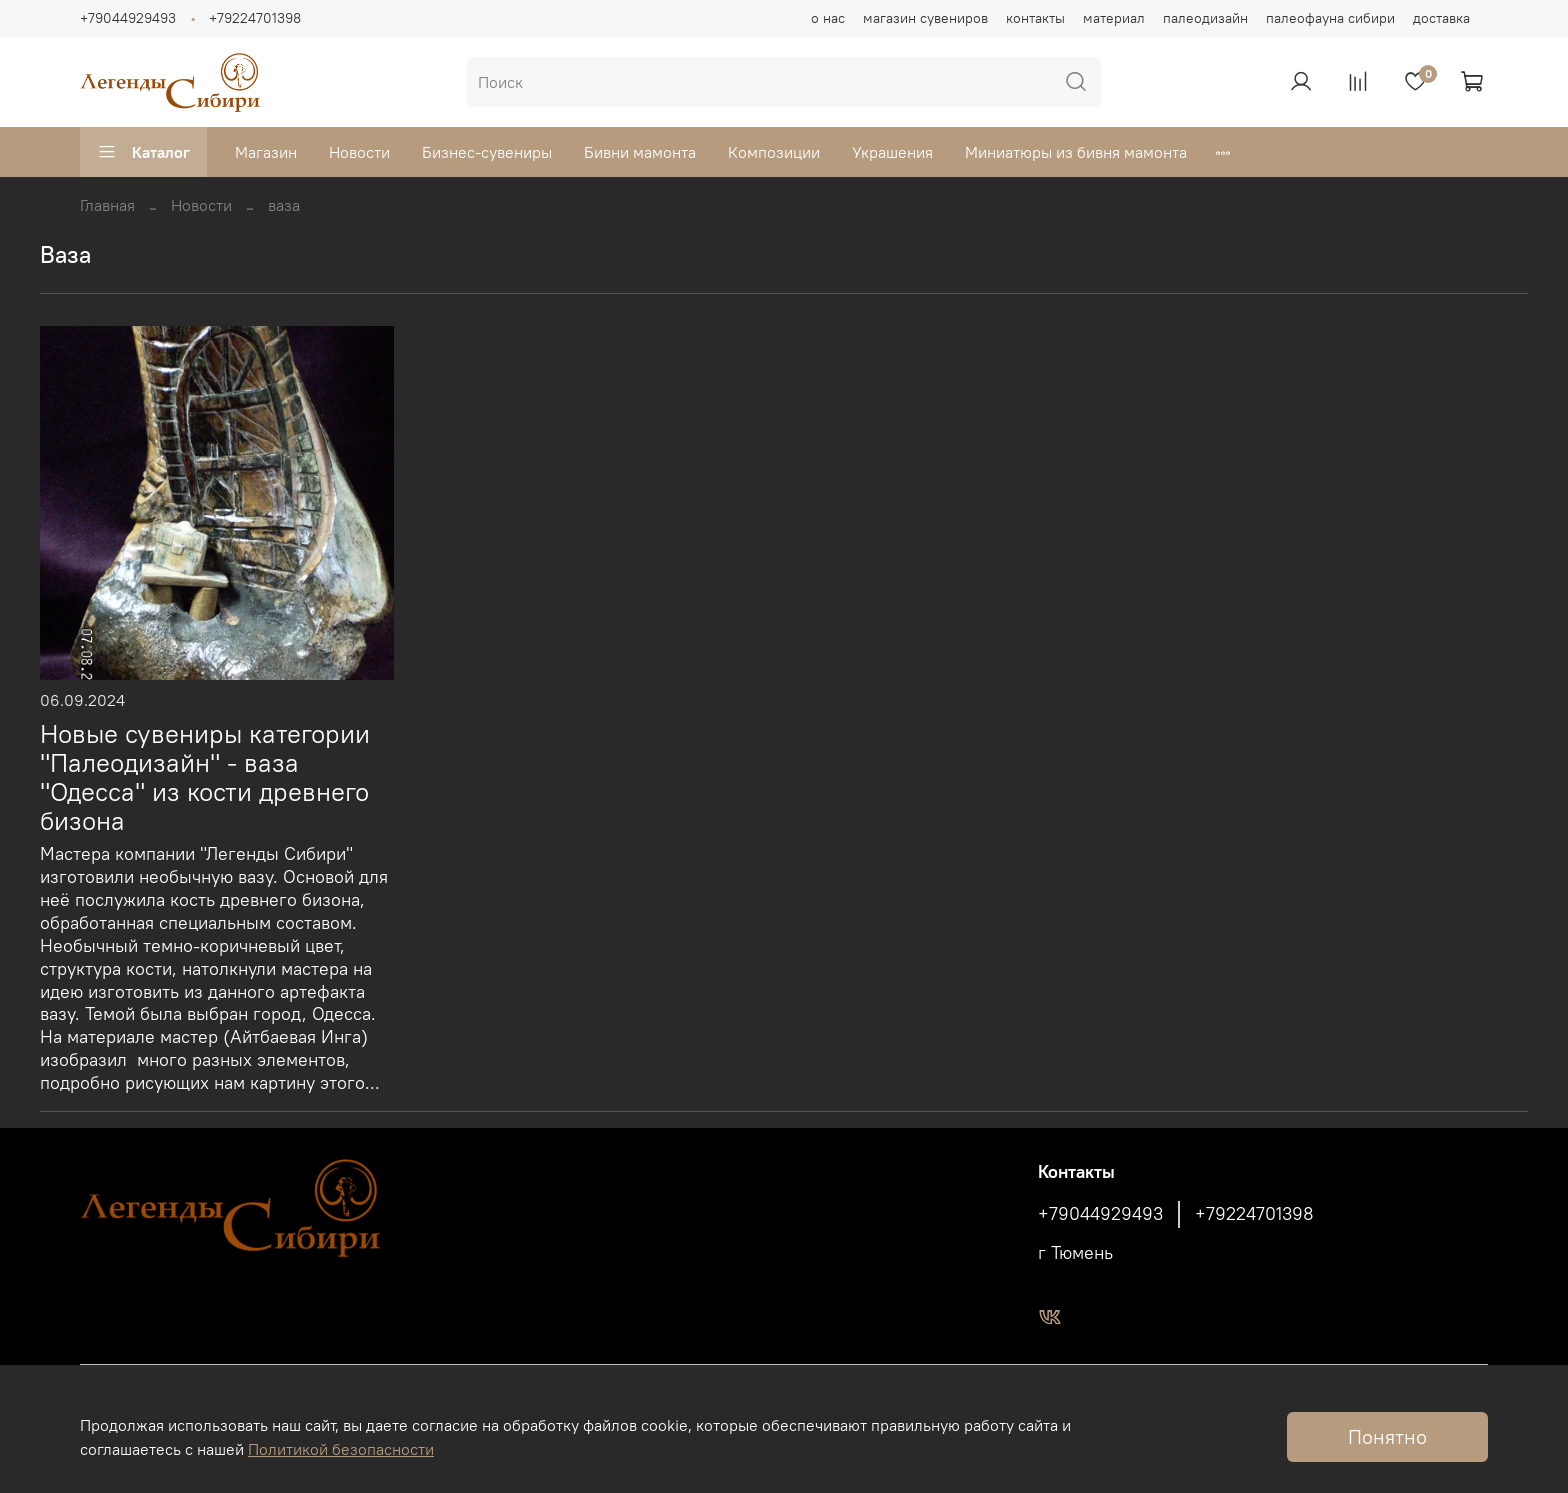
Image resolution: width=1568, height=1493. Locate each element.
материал (1114, 18)
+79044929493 (128, 18)
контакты (1035, 18)
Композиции (774, 152)
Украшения (892, 152)
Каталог (143, 152)
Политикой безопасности (341, 1449)
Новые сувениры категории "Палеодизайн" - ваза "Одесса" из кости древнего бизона (205, 777)
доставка (1441, 18)
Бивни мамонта (640, 152)
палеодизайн (1205, 18)
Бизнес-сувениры (487, 152)
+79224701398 (255, 18)
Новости (359, 152)
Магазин (266, 152)
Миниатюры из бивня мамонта (1076, 152)
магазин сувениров (925, 18)
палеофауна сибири (1330, 18)
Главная (107, 205)
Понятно (1387, 1436)
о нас (828, 18)
